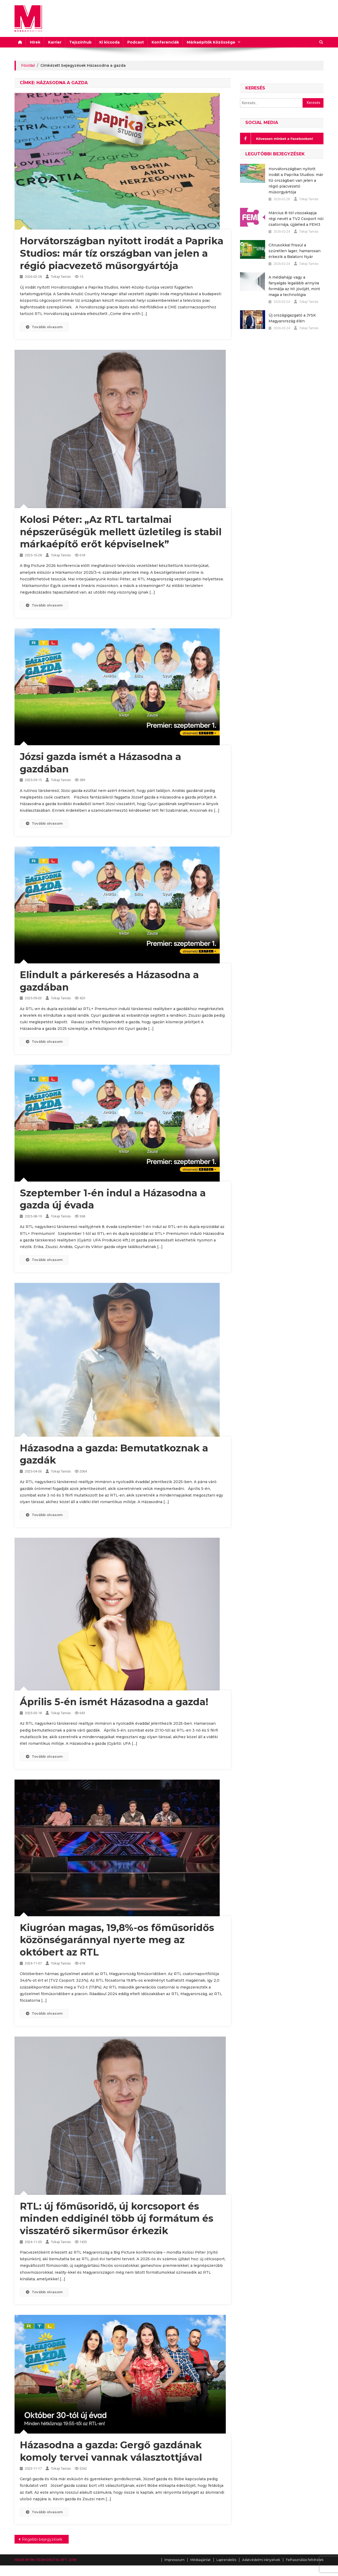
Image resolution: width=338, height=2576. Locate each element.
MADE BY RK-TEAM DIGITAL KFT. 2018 (45, 2560)
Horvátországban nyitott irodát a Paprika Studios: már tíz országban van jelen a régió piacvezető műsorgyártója (121, 253)
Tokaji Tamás (61, 277)
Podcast (135, 42)
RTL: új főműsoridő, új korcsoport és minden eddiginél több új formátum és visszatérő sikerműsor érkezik (116, 2218)
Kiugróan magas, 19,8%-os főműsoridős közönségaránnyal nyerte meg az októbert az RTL (117, 1940)
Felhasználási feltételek (304, 2560)
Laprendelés (226, 2560)
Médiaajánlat (200, 2560)
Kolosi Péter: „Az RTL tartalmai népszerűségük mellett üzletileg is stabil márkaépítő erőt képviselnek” (121, 532)
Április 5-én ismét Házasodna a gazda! (114, 1702)
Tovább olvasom (44, 327)
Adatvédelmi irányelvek (261, 2560)
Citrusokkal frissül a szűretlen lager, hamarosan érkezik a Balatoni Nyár (295, 251)
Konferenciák (165, 42)
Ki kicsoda (109, 42)
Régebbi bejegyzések (42, 2539)
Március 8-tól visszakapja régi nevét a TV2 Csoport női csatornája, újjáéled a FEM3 (296, 219)
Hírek (35, 42)
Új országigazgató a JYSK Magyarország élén (292, 318)
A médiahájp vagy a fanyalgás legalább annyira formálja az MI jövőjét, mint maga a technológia (294, 286)
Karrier (55, 42)
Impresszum (175, 2560)
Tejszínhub (80, 42)
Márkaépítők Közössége (211, 42)
